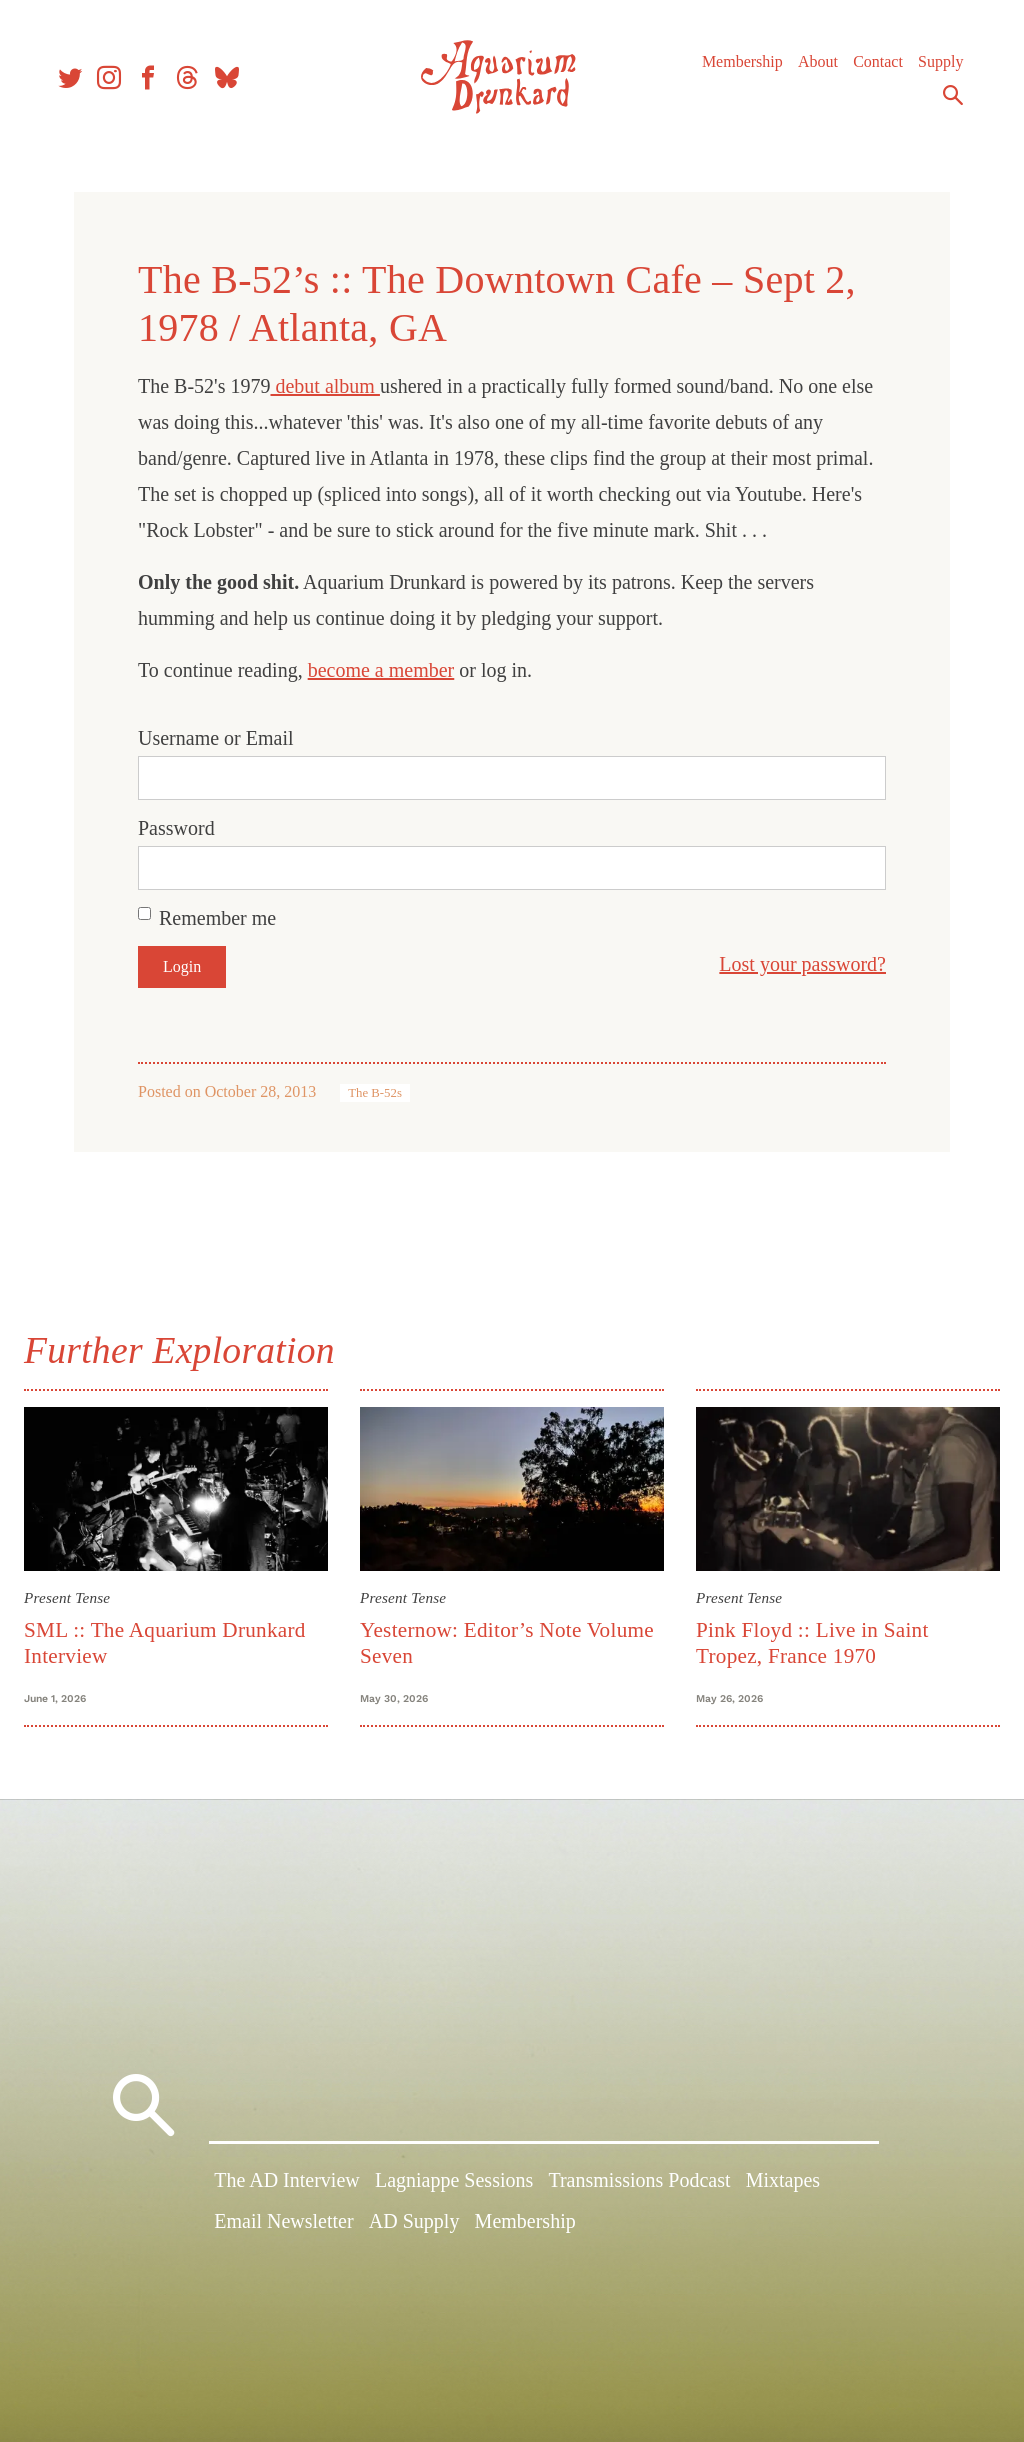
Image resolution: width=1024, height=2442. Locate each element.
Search (944, 103)
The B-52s (375, 1093)
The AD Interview (287, 2189)
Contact (869, 69)
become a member (381, 670)
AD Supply (414, 2231)
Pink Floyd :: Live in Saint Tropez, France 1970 (809, 1639)
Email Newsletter (283, 2231)
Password (176, 828)
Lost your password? (802, 964)
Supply (931, 69)
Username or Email (216, 738)
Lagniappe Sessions (454, 2189)
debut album (324, 386)
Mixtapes (783, 2189)
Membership (733, 69)
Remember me (217, 918)
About (809, 69)
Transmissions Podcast (639, 2189)
